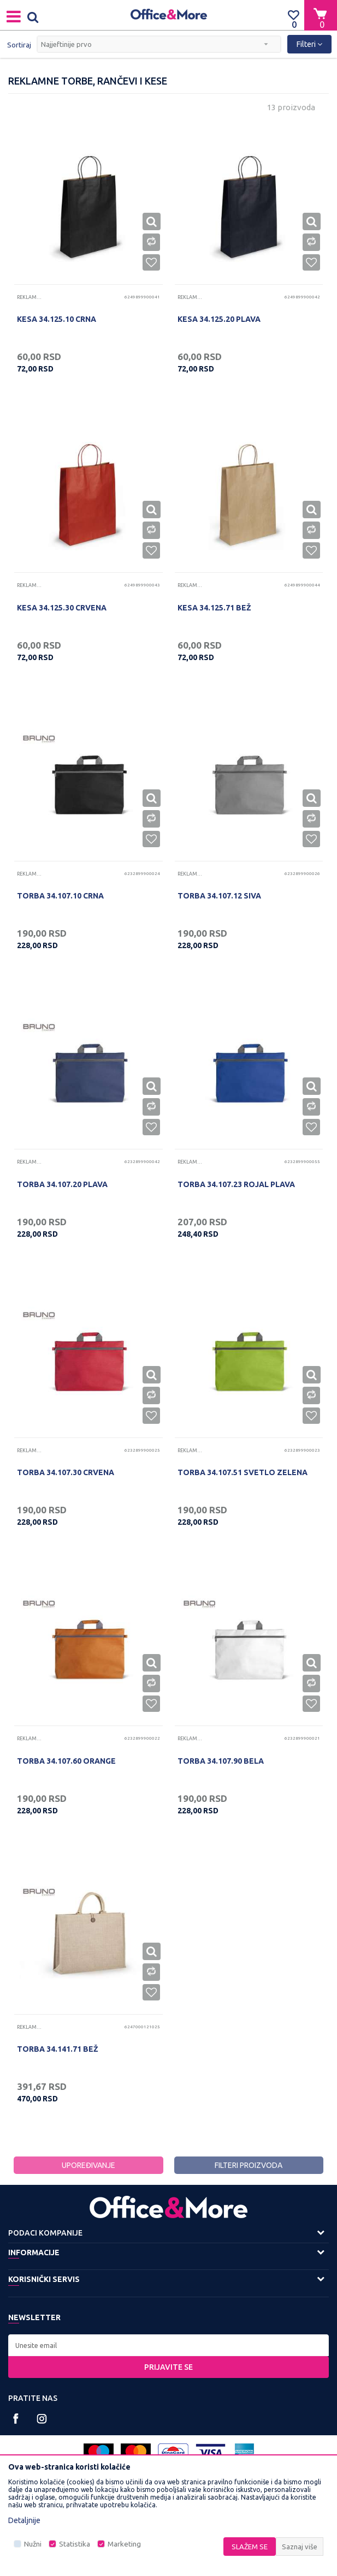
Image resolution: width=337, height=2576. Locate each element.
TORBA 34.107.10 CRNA (60, 895)
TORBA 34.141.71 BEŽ (57, 2049)
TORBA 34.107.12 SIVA (219, 895)
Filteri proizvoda (248, 2165)
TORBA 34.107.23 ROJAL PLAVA (236, 1184)
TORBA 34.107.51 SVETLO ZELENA (243, 1472)
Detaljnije (24, 2520)
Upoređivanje (88, 2165)
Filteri (309, 44)
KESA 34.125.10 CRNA (56, 319)
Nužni (33, 2544)
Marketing (124, 2544)
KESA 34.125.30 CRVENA (62, 607)
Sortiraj (19, 45)
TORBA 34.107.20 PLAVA (62, 1184)
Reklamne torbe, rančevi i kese (30, 297)
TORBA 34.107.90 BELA (221, 1761)
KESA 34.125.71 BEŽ (214, 607)
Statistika (74, 2544)
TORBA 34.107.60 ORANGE (66, 1761)
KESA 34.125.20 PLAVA (219, 319)
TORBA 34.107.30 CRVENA (65, 1472)
